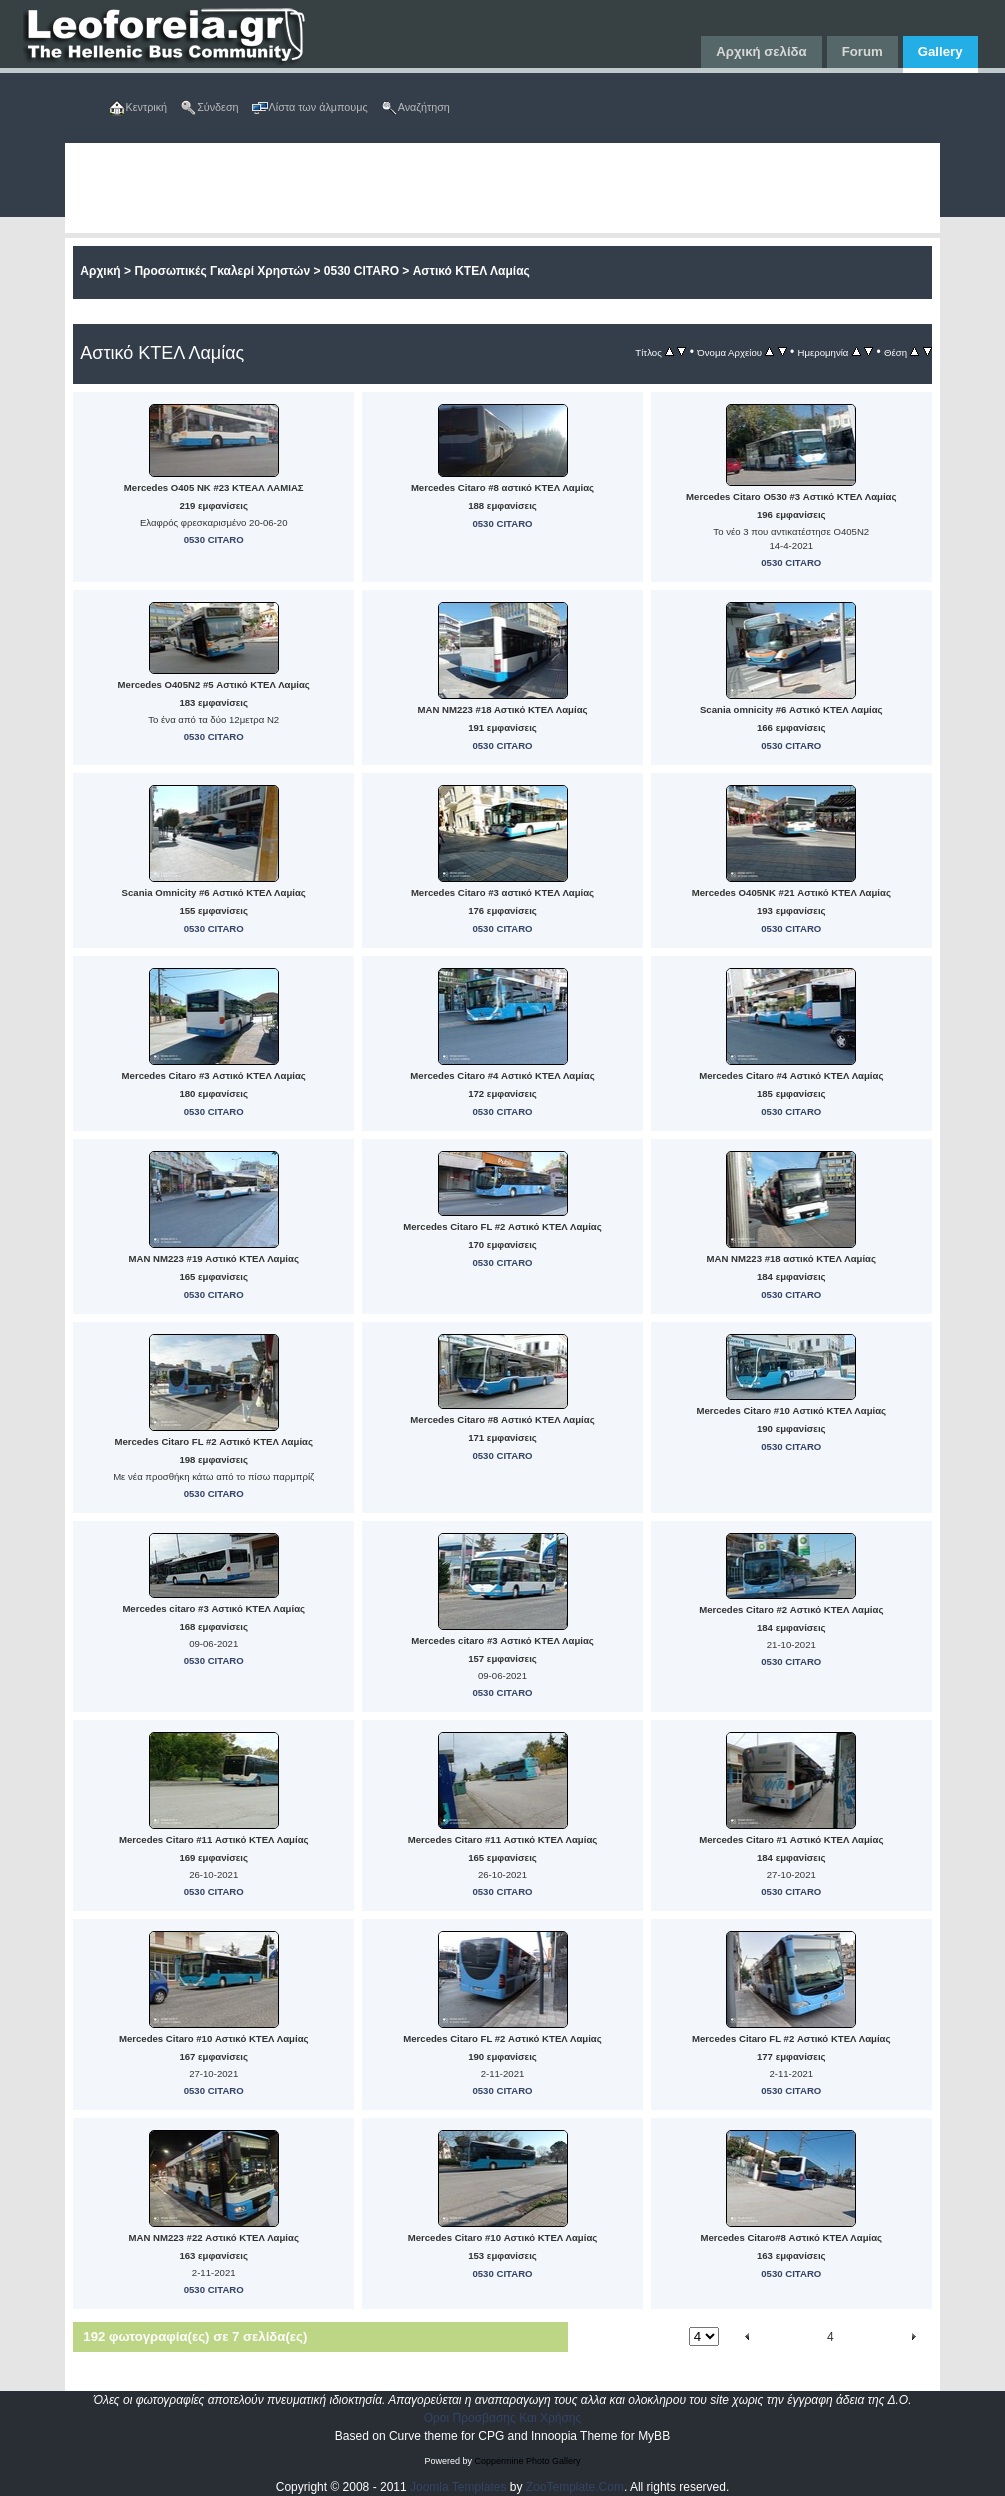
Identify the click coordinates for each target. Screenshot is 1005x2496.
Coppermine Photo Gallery (527, 2461)
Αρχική (100, 271)
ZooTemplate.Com (575, 2487)
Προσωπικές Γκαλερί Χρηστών (222, 271)
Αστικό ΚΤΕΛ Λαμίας (471, 271)
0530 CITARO (361, 271)
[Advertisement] (502, 188)
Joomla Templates (458, 2487)
